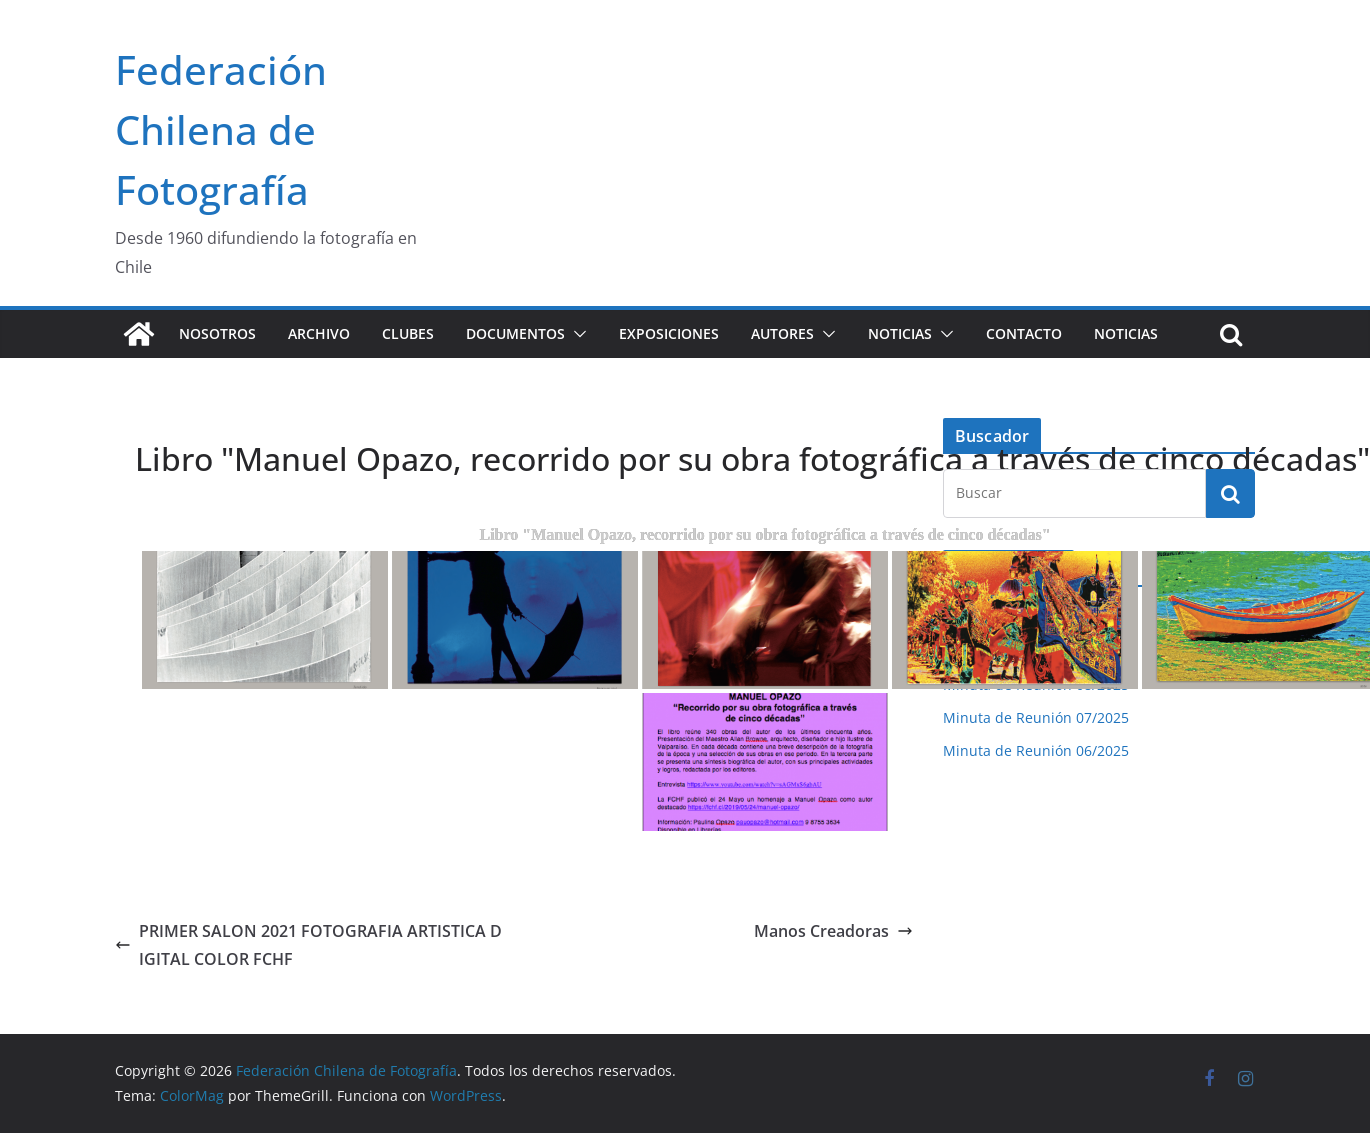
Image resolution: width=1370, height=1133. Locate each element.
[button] (576, 334)
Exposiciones (669, 333)
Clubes (408, 333)
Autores (782, 333)
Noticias (900, 333)
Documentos (515, 333)
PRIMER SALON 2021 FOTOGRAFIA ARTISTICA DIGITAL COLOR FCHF (308, 945)
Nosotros (217, 333)
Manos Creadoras (833, 931)
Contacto (1024, 333)
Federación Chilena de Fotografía (221, 129)
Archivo (319, 333)
